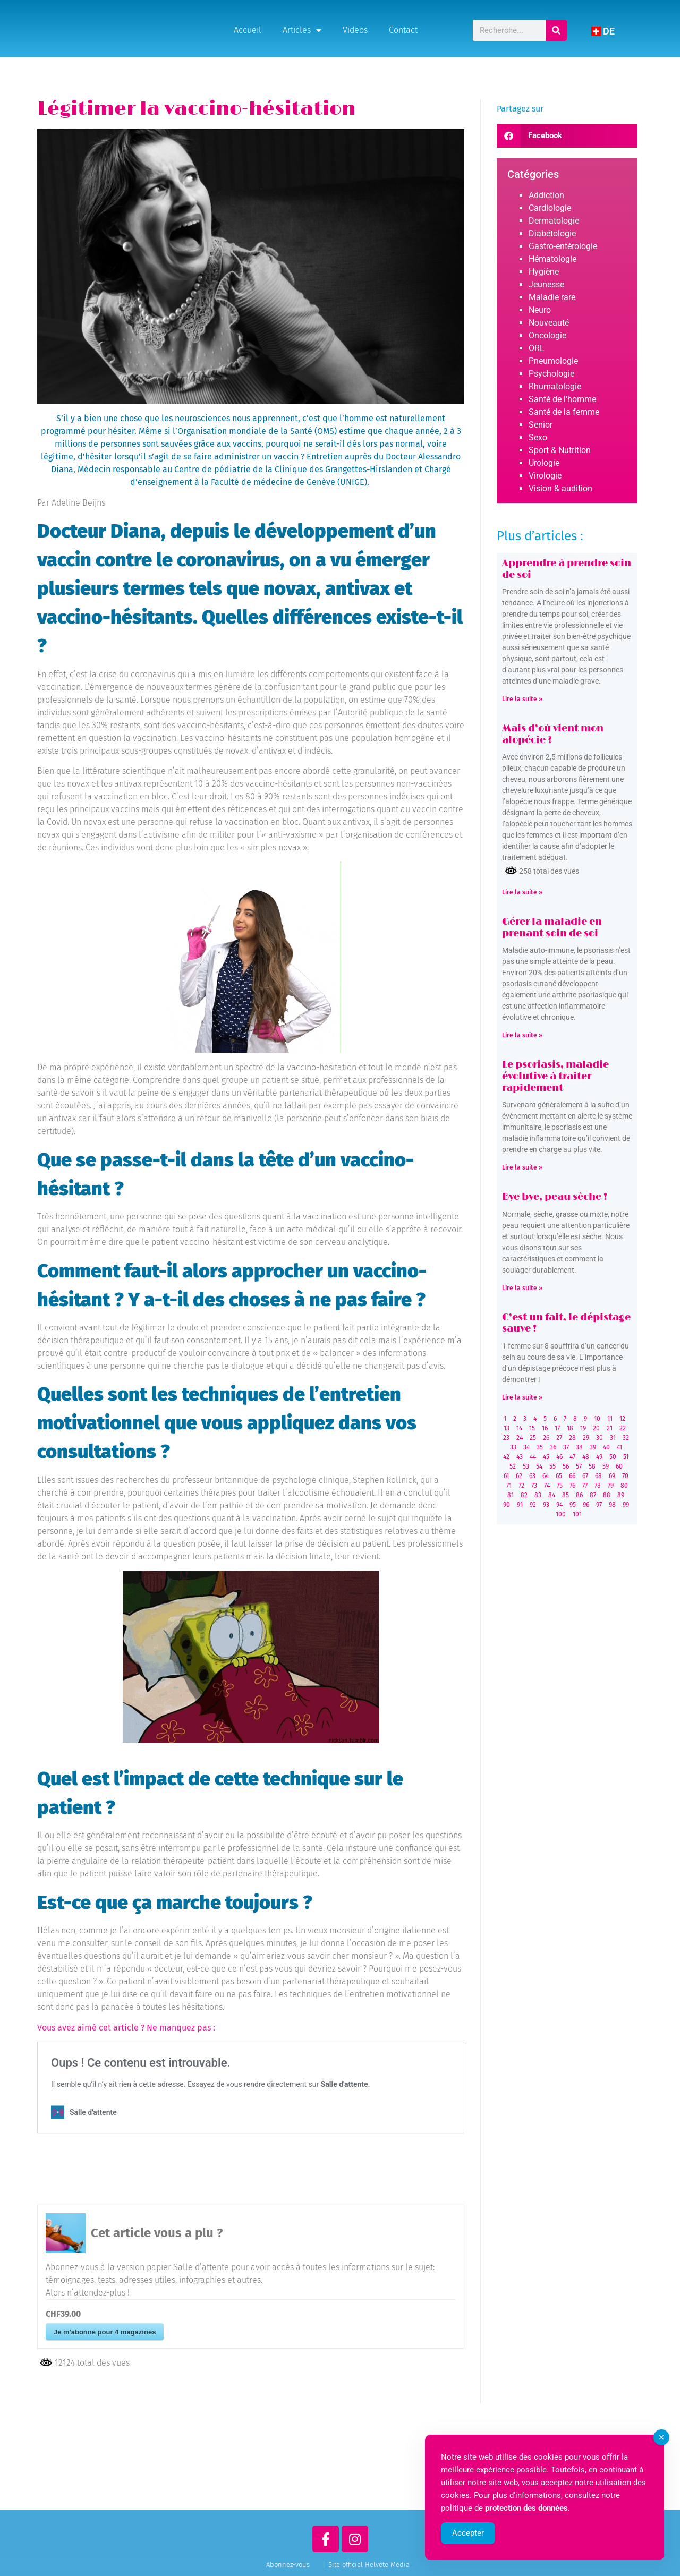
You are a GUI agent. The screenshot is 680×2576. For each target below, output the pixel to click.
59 (605, 1466)
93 (546, 1504)
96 (586, 1504)
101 (577, 1514)
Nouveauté (549, 323)
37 (566, 1447)
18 (570, 1428)
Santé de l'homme (562, 399)
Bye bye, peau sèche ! (554, 1197)
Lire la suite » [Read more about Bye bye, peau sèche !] (522, 1288)
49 (599, 1457)
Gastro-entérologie (563, 246)
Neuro (540, 310)
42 (506, 1457)
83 (537, 1495)
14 (519, 1428)
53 (526, 1466)
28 (572, 1437)
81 (510, 1495)
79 (611, 1485)
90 (506, 1504)
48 (585, 1457)
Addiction (546, 195)
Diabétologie (552, 233)
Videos (355, 30)
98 (612, 1504)
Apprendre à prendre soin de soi (566, 569)
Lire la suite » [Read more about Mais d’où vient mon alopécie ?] (522, 892)
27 (559, 1437)
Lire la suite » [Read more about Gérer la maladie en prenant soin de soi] (522, 1035)
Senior (540, 425)
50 (612, 1457)
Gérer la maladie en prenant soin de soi (552, 928)
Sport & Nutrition (560, 450)
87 (593, 1495)
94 (559, 1504)
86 (579, 1495)
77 (585, 1485)
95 (573, 1504)
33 (513, 1447)
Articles (302, 30)
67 (585, 1476)
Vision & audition (560, 488)
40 (606, 1447)
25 (533, 1437)
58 (592, 1466)
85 (565, 1495)
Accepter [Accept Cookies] (468, 2534)
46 (559, 1457)
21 (610, 1428)
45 (546, 1457)
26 (546, 1437)
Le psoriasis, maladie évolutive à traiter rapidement (555, 1076)
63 (532, 1476)
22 (622, 1428)
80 (624, 1485)
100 (561, 1514)
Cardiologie (550, 208)
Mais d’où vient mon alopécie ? (553, 734)
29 (586, 1437)
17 (557, 1428)
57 (579, 1466)
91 (520, 1504)
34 (526, 1447)
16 (545, 1428)
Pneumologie (553, 361)
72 (521, 1485)
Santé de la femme (564, 412)
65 (559, 1476)
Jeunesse (546, 284)
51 (625, 1457)
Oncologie (547, 335)
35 (540, 1447)
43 (519, 1457)
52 (512, 1466)
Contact (403, 30)
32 (626, 1437)
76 (572, 1485)
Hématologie (552, 259)
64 (545, 1476)
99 (626, 1504)
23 (506, 1437)
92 (533, 1504)
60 (619, 1466)
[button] (567, 136)
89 (620, 1495)
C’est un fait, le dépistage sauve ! (566, 1323)
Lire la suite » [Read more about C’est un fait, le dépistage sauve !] (522, 1397)
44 (533, 1457)
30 (599, 1437)
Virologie (545, 476)
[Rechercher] (556, 30)
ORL (537, 348)
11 (610, 1418)
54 (539, 1466)
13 (506, 1428)
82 (524, 1495)
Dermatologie (554, 221)
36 (553, 1447)
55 (552, 1466)
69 (612, 1476)
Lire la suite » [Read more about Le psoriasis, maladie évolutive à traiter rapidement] (522, 1167)
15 (532, 1428)
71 (509, 1485)
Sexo (538, 437)
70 (625, 1476)
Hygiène (544, 272)
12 (622, 1418)
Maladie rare (552, 297)
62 (519, 1476)
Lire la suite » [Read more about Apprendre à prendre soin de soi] (522, 699)
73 (534, 1485)
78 (597, 1485)
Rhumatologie (555, 386)
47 (572, 1457)
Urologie (544, 463)
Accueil (247, 30)
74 (547, 1485)
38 (579, 1447)
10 (597, 1418)
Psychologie (551, 374)
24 (519, 1437)
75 (560, 1485)
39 (593, 1447)
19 (583, 1428)
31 (613, 1437)
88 (606, 1495)
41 (619, 1447)
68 (598, 1476)
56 (566, 1466)
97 (599, 1504)
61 (506, 1476)
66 (572, 1476)
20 (596, 1428)
